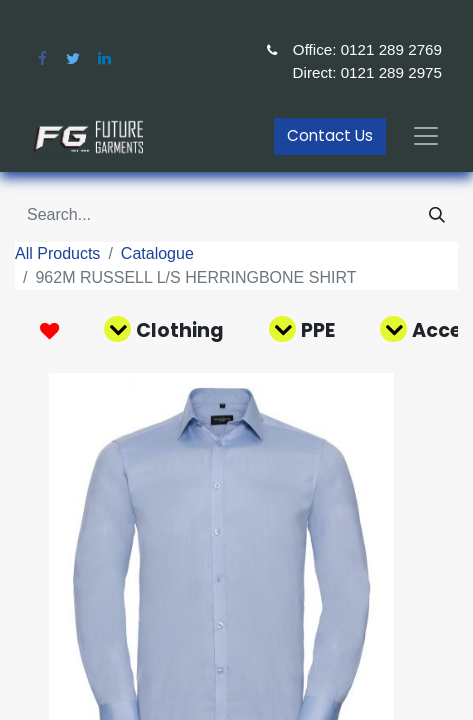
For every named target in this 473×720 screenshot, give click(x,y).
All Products (57, 253)
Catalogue (157, 253)
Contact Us (330, 135)
